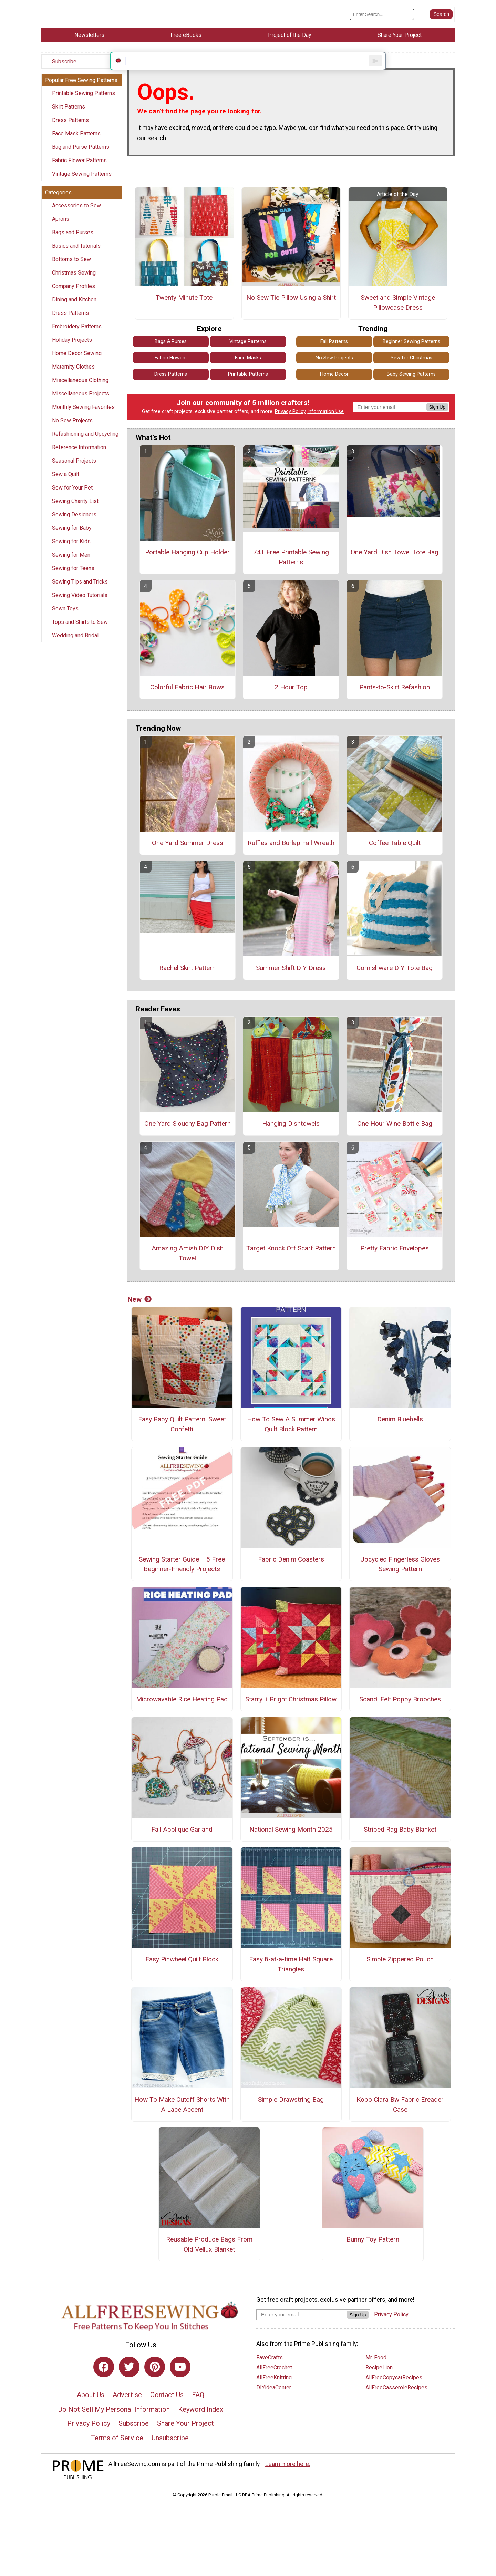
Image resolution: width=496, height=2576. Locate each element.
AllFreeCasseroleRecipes (396, 2404)
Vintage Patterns (248, 358)
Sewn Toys (65, 614)
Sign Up (437, 423)
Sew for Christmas (411, 374)
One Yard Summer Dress (187, 859)
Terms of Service (117, 2454)
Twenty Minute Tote (184, 314)
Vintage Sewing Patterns (82, 180)
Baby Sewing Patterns (411, 391)
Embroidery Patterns (77, 332)
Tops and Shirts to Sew (80, 628)
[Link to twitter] (129, 2383)
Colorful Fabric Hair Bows (187, 704)
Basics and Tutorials (76, 252)
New (139, 1316)
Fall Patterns (334, 358)
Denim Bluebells (400, 1436)
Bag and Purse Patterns (80, 153)
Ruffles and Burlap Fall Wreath (291, 859)
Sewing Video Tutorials (79, 601)
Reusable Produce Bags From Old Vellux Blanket (209, 2261)
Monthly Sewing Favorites (83, 413)
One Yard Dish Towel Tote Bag (394, 569)
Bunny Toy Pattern (373, 2256)
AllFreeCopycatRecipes (393, 2394)
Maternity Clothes (73, 373)
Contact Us (167, 2411)
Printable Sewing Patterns (83, 99)
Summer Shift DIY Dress (291, 984)
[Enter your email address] (301, 2331)
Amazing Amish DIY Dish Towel (188, 1270)
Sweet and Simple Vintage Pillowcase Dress (398, 319)
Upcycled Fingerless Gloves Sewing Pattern (400, 1580)
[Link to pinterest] (154, 2383)
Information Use (325, 428)
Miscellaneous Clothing (80, 386)
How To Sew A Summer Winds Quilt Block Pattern (291, 1441)
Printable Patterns (248, 391)
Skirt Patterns (68, 113)
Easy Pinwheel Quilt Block (181, 1976)
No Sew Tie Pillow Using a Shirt (291, 314)
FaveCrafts (269, 2374)
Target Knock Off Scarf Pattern (291, 1265)
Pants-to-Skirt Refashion (394, 704)
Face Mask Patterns (76, 139)
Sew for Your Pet (72, 494)
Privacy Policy (290, 428)
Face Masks (248, 374)
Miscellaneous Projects (80, 399)
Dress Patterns (70, 126)
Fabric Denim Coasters (291, 1575)
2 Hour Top (291, 704)
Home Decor (334, 391)
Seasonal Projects (74, 467)
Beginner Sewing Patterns (411, 358)
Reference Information (79, 453)
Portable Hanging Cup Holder (187, 569)
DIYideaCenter (273, 2404)
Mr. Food (375, 2374)
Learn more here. (287, 2480)
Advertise (127, 2411)
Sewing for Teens (73, 574)
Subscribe (64, 67)
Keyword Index (200, 2426)
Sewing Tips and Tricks (80, 588)
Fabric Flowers (171, 374)
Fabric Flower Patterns (79, 166)
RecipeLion (379, 2384)
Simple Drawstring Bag (291, 2116)
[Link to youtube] (180, 2383)
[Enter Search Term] (382, 17)
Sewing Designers (74, 520)
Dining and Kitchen (74, 305)
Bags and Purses (72, 238)
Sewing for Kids (71, 547)
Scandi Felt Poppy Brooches (400, 1716)
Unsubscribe (170, 2454)
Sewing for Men (71, 561)
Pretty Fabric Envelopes (394, 1265)
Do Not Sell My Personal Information (114, 2426)
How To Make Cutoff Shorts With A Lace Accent (182, 2121)
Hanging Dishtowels (291, 1140)
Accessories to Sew (76, 211)
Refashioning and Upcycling (85, 440)
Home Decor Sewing (77, 359)
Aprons (60, 225)
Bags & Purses (171, 358)
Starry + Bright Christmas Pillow (291, 1716)
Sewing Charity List (75, 507)
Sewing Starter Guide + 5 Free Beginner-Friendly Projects (182, 1580)
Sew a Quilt (65, 480)
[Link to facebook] (103, 2383)
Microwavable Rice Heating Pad (182, 1716)
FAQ (198, 2411)
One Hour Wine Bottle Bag (394, 1140)
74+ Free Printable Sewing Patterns (291, 574)
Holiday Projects (72, 346)
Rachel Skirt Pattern (187, 984)
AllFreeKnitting (274, 2394)
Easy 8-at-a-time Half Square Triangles (291, 1981)
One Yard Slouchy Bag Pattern (187, 1140)
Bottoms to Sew (71, 265)
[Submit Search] (441, 17)
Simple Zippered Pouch (400, 1976)
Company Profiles (73, 292)
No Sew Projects (72, 426)
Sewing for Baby (72, 534)
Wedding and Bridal (75, 641)
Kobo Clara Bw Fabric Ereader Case (400, 2121)
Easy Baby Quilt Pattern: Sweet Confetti (182, 1441)
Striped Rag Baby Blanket (400, 1846)
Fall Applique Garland (182, 1846)
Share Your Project (185, 2440)
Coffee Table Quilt (395, 859)
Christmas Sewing (74, 279)
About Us (90, 2411)
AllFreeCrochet (274, 2384)
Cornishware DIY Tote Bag (394, 984)
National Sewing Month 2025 (291, 1846)
